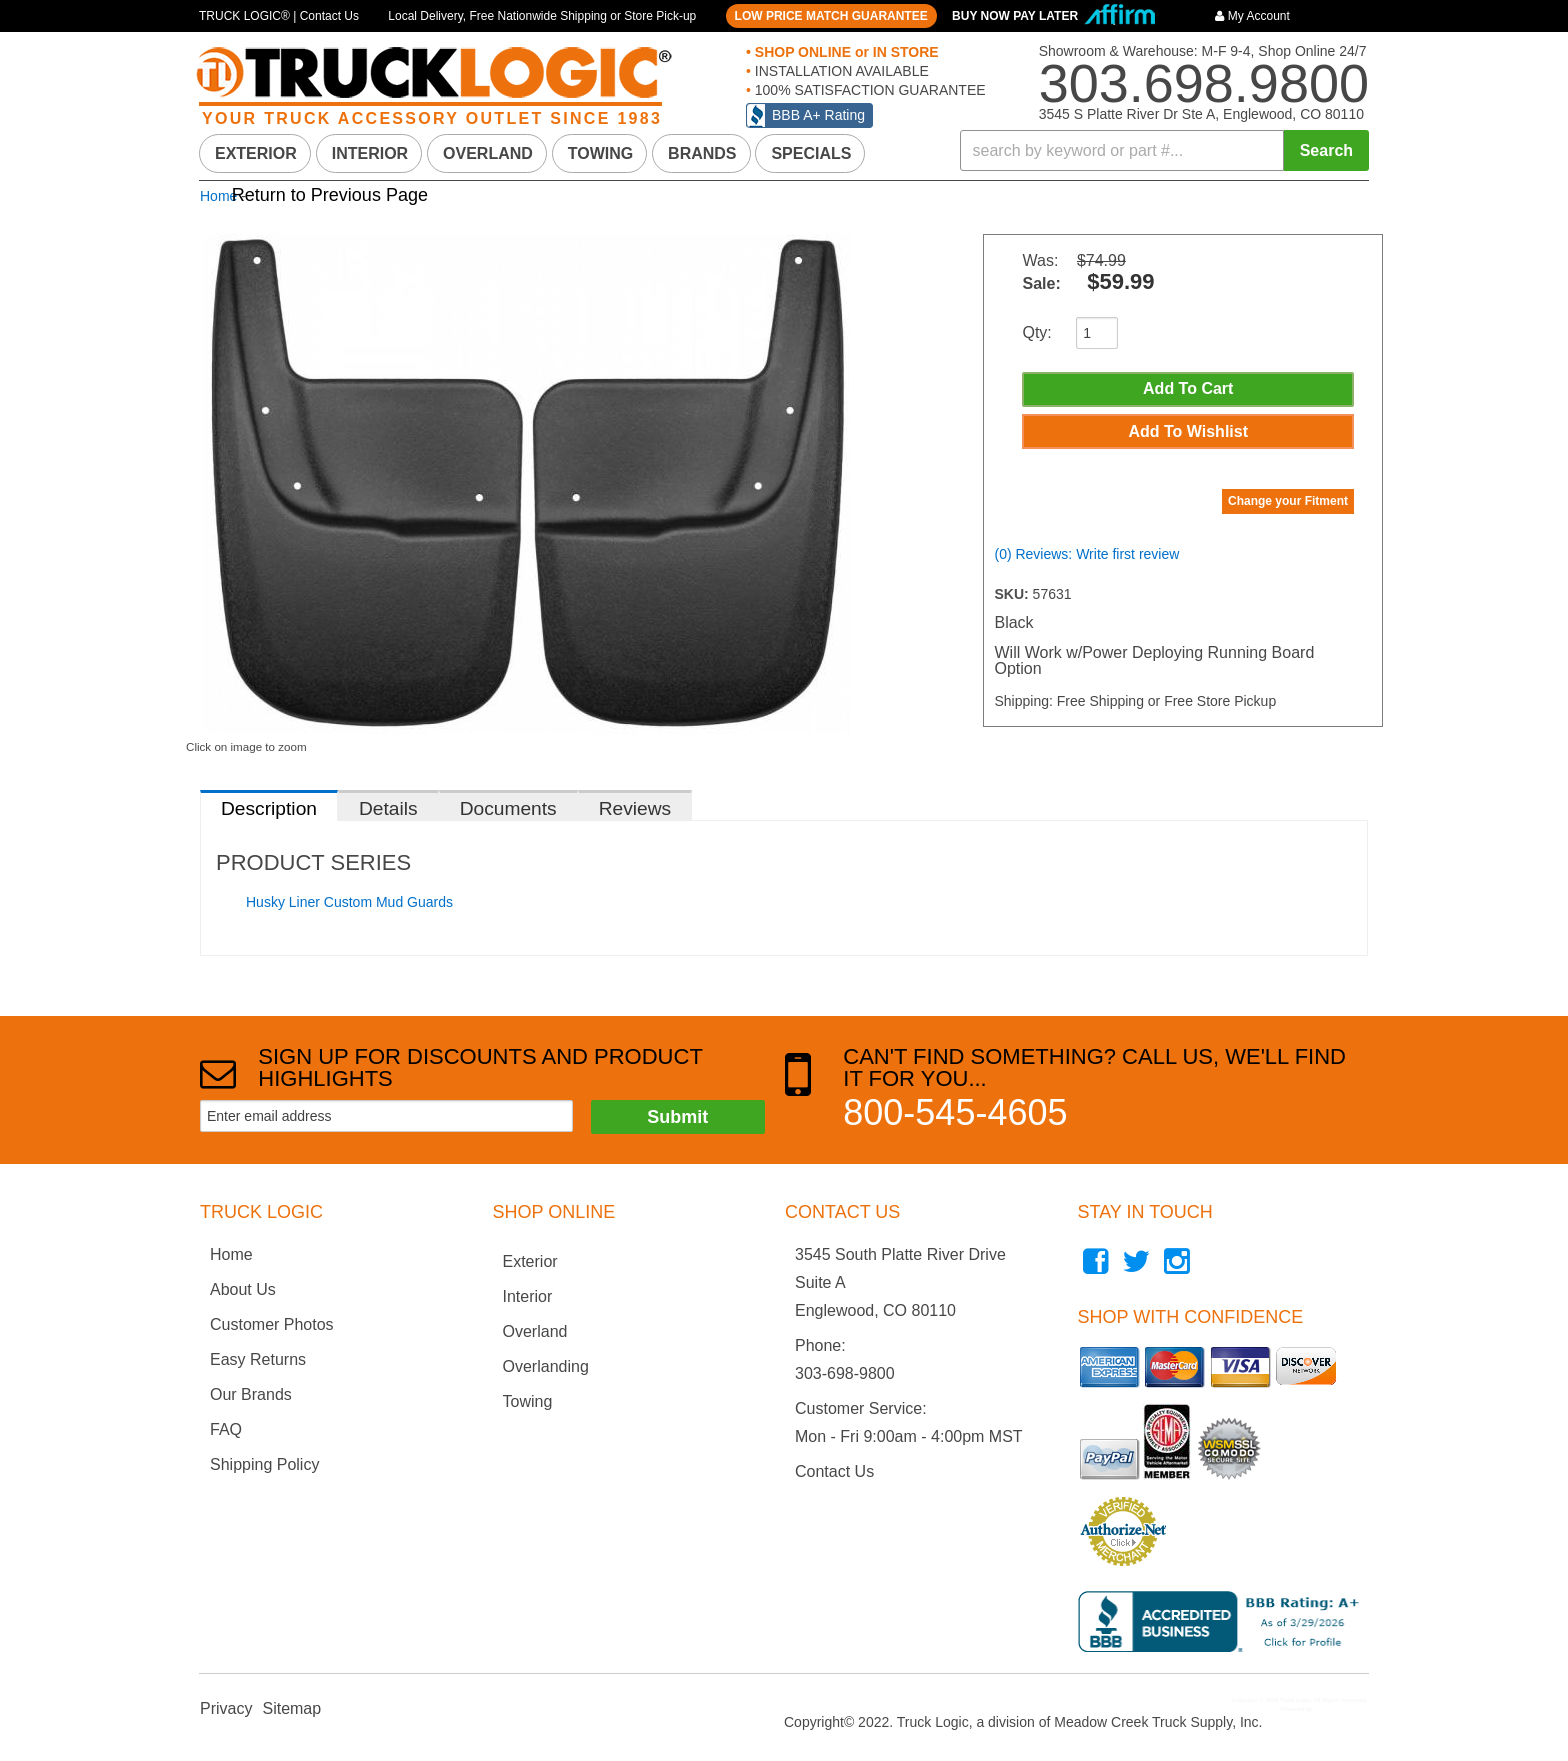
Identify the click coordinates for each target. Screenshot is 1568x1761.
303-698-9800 (845, 1373)
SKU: (1013, 601)
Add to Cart (1188, 389)
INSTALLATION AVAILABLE (840, 71)
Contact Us (834, 1471)
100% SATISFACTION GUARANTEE (868, 90)
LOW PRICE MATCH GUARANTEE (831, 16)
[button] (1165, 150)
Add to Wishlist (1188, 435)
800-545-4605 (955, 1112)
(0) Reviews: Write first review (1086, 561)
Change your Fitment (1288, 508)
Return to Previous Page (330, 195)
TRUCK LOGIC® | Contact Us (279, 16)
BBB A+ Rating (818, 115)
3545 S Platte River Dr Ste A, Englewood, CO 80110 (1201, 114)
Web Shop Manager (1339, 1709)
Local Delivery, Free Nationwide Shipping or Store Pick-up (542, 16)
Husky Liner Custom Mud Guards (349, 902)
